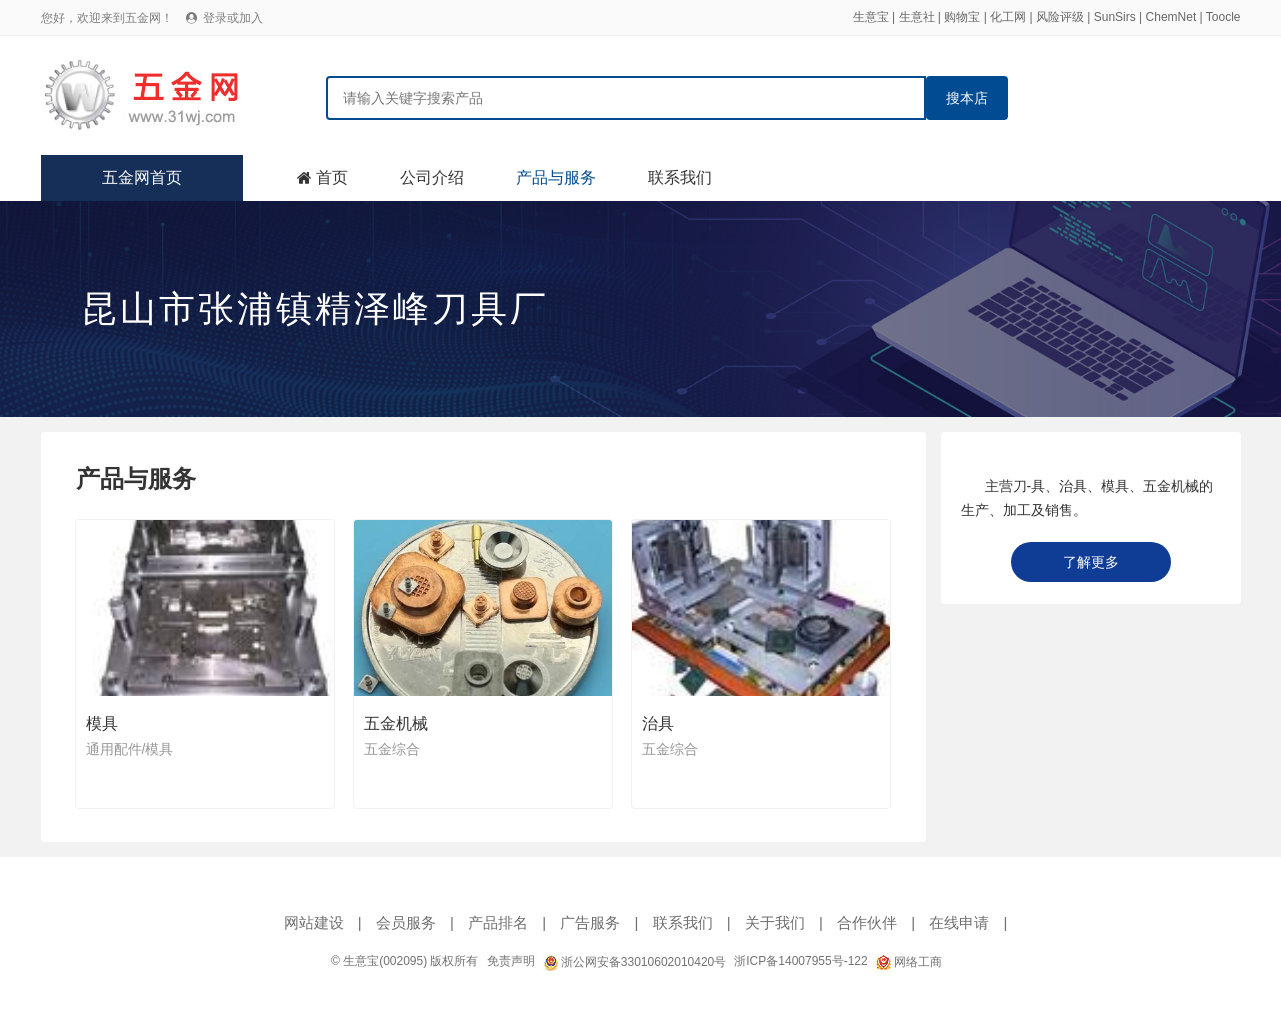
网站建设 (314, 922)
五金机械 (396, 723)
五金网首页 (142, 177)
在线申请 (959, 922)
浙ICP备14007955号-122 (800, 961)
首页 (332, 177)
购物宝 (962, 17)
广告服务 (590, 922)
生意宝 (871, 17)
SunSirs (1115, 17)
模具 (102, 723)
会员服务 (406, 922)
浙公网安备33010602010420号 (635, 962)
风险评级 (1060, 17)
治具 (658, 723)
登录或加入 (233, 18)
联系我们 (680, 177)
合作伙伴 (867, 922)
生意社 (917, 17)
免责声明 (511, 961)
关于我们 (775, 922)
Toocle (1223, 17)
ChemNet (1171, 17)
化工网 (1008, 17)
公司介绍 (432, 177)
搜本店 (967, 98)
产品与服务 (556, 177)
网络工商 (909, 962)
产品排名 (498, 922)
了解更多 (1091, 562)
